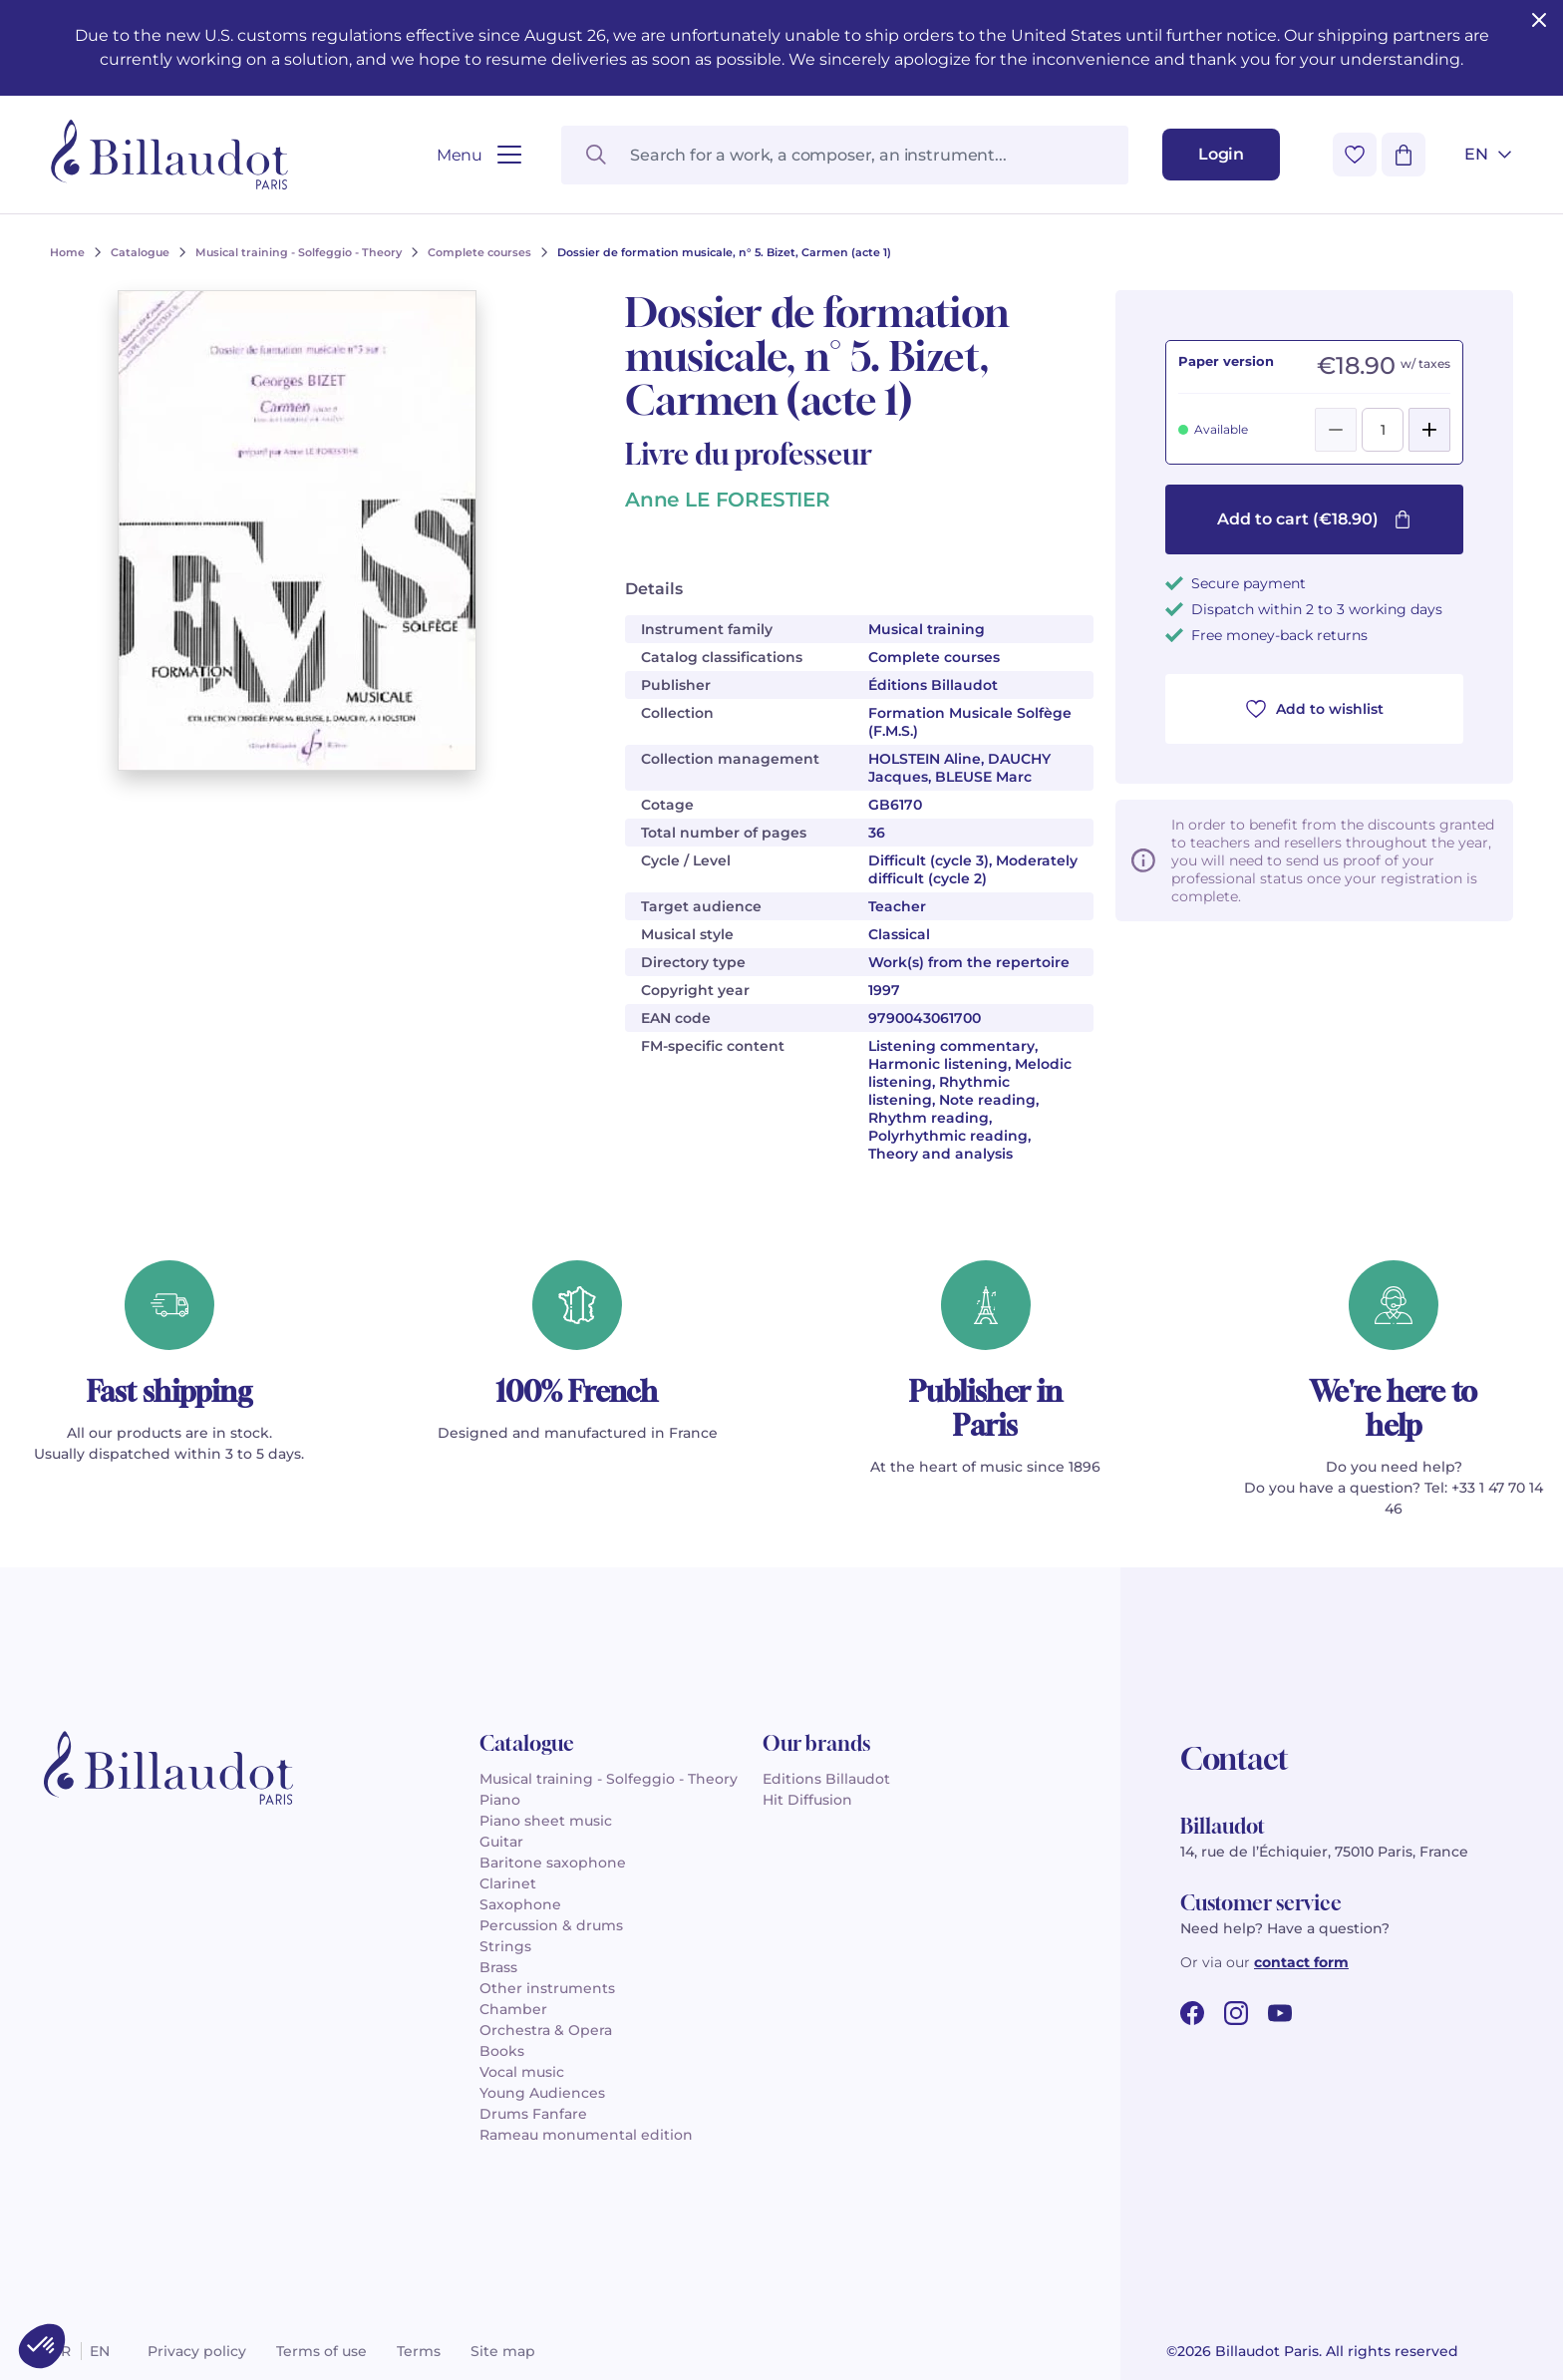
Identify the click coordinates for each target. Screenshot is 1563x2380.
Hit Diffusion (807, 1800)
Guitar (501, 1842)
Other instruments (547, 1988)
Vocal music (521, 2072)
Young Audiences (542, 2093)
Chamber (513, 2009)
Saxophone (520, 1904)
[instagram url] (1236, 2013)
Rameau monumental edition (586, 2135)
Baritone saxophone (552, 1862)
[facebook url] (1192, 2013)
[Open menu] (479, 155)
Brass (498, 1967)
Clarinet (507, 1883)
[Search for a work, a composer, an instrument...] (844, 155)
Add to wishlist (1315, 709)
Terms (419, 2351)
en (100, 2351)
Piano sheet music (545, 1821)
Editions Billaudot (826, 1779)
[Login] (1221, 154)
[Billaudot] (169, 154)
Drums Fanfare (533, 2114)
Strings (505, 1946)
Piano (499, 1800)
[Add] (1429, 430)
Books (501, 2051)
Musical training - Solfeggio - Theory (608, 1779)
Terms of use (321, 2351)
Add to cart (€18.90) (1314, 519)
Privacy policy (197, 2351)
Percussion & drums (551, 1925)
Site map (502, 2351)
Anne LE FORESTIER (727, 499)
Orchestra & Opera (545, 2030)
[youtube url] (1280, 2013)
